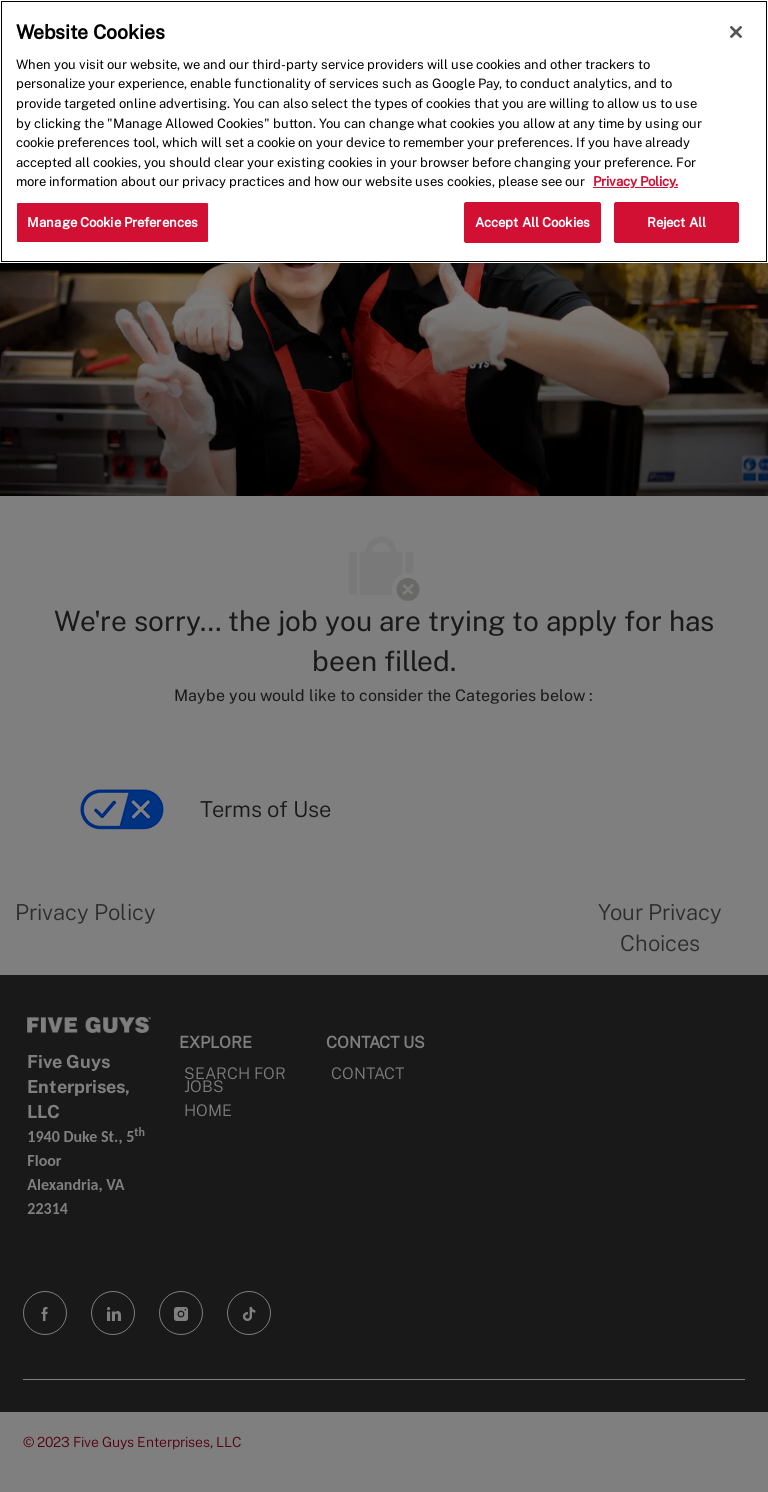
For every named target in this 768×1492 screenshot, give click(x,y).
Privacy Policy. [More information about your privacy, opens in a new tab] (635, 181)
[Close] (736, 32)
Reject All (676, 222)
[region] (384, 131)
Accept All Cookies (532, 222)
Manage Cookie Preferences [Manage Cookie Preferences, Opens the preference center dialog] (112, 222)
